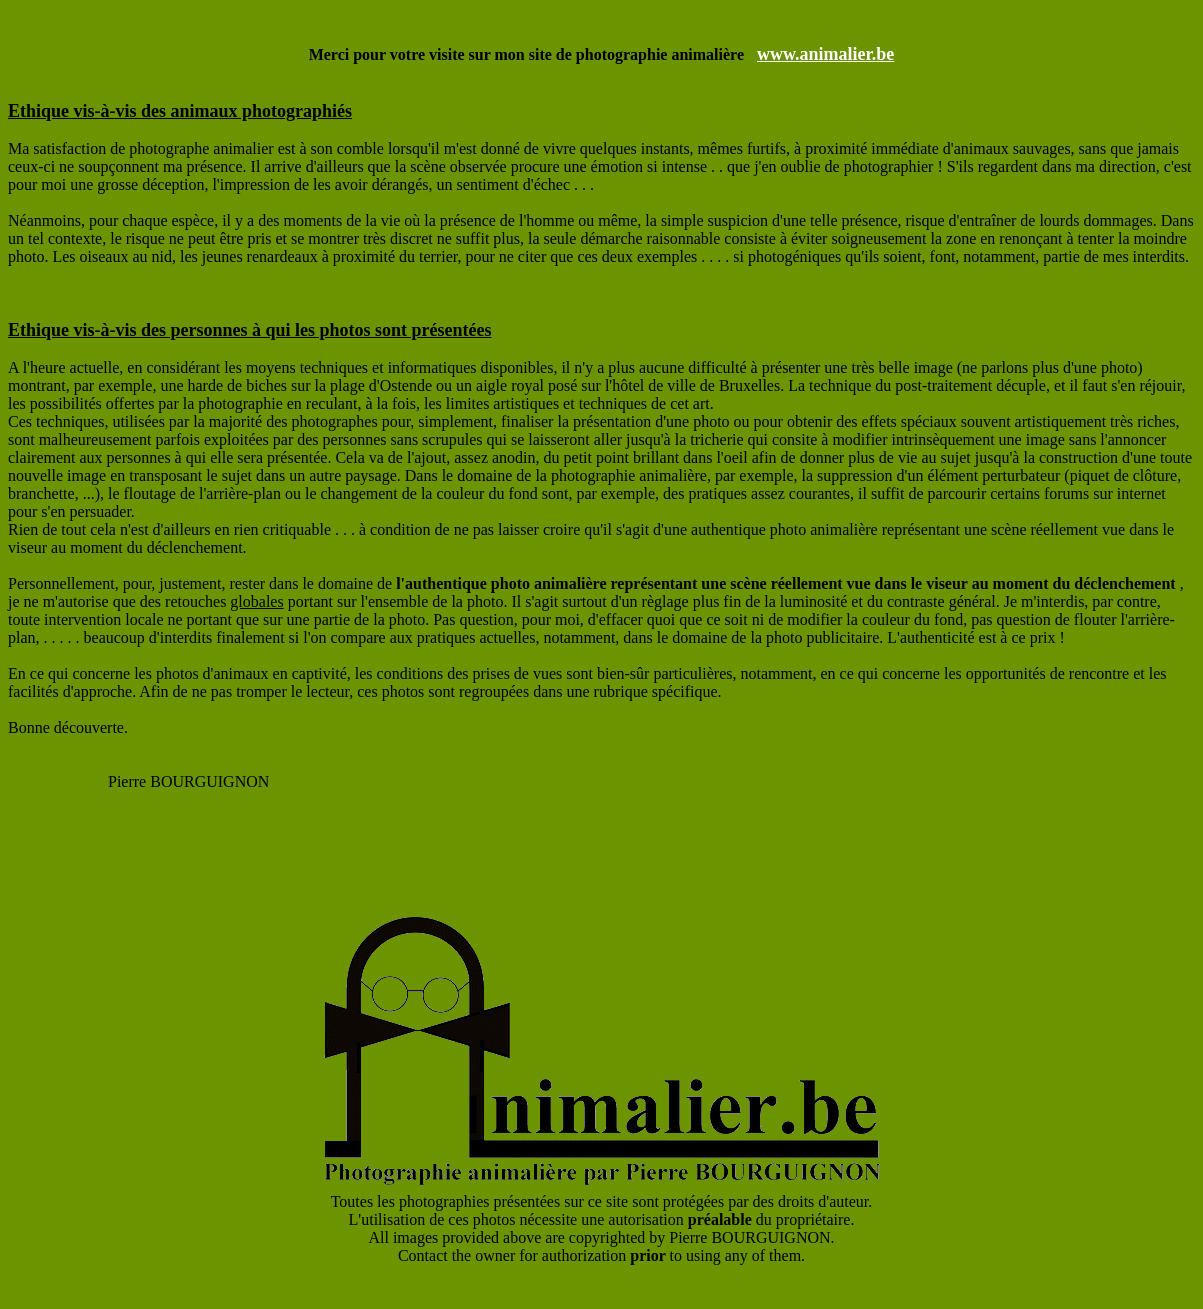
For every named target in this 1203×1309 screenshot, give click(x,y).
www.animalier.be (825, 54)
